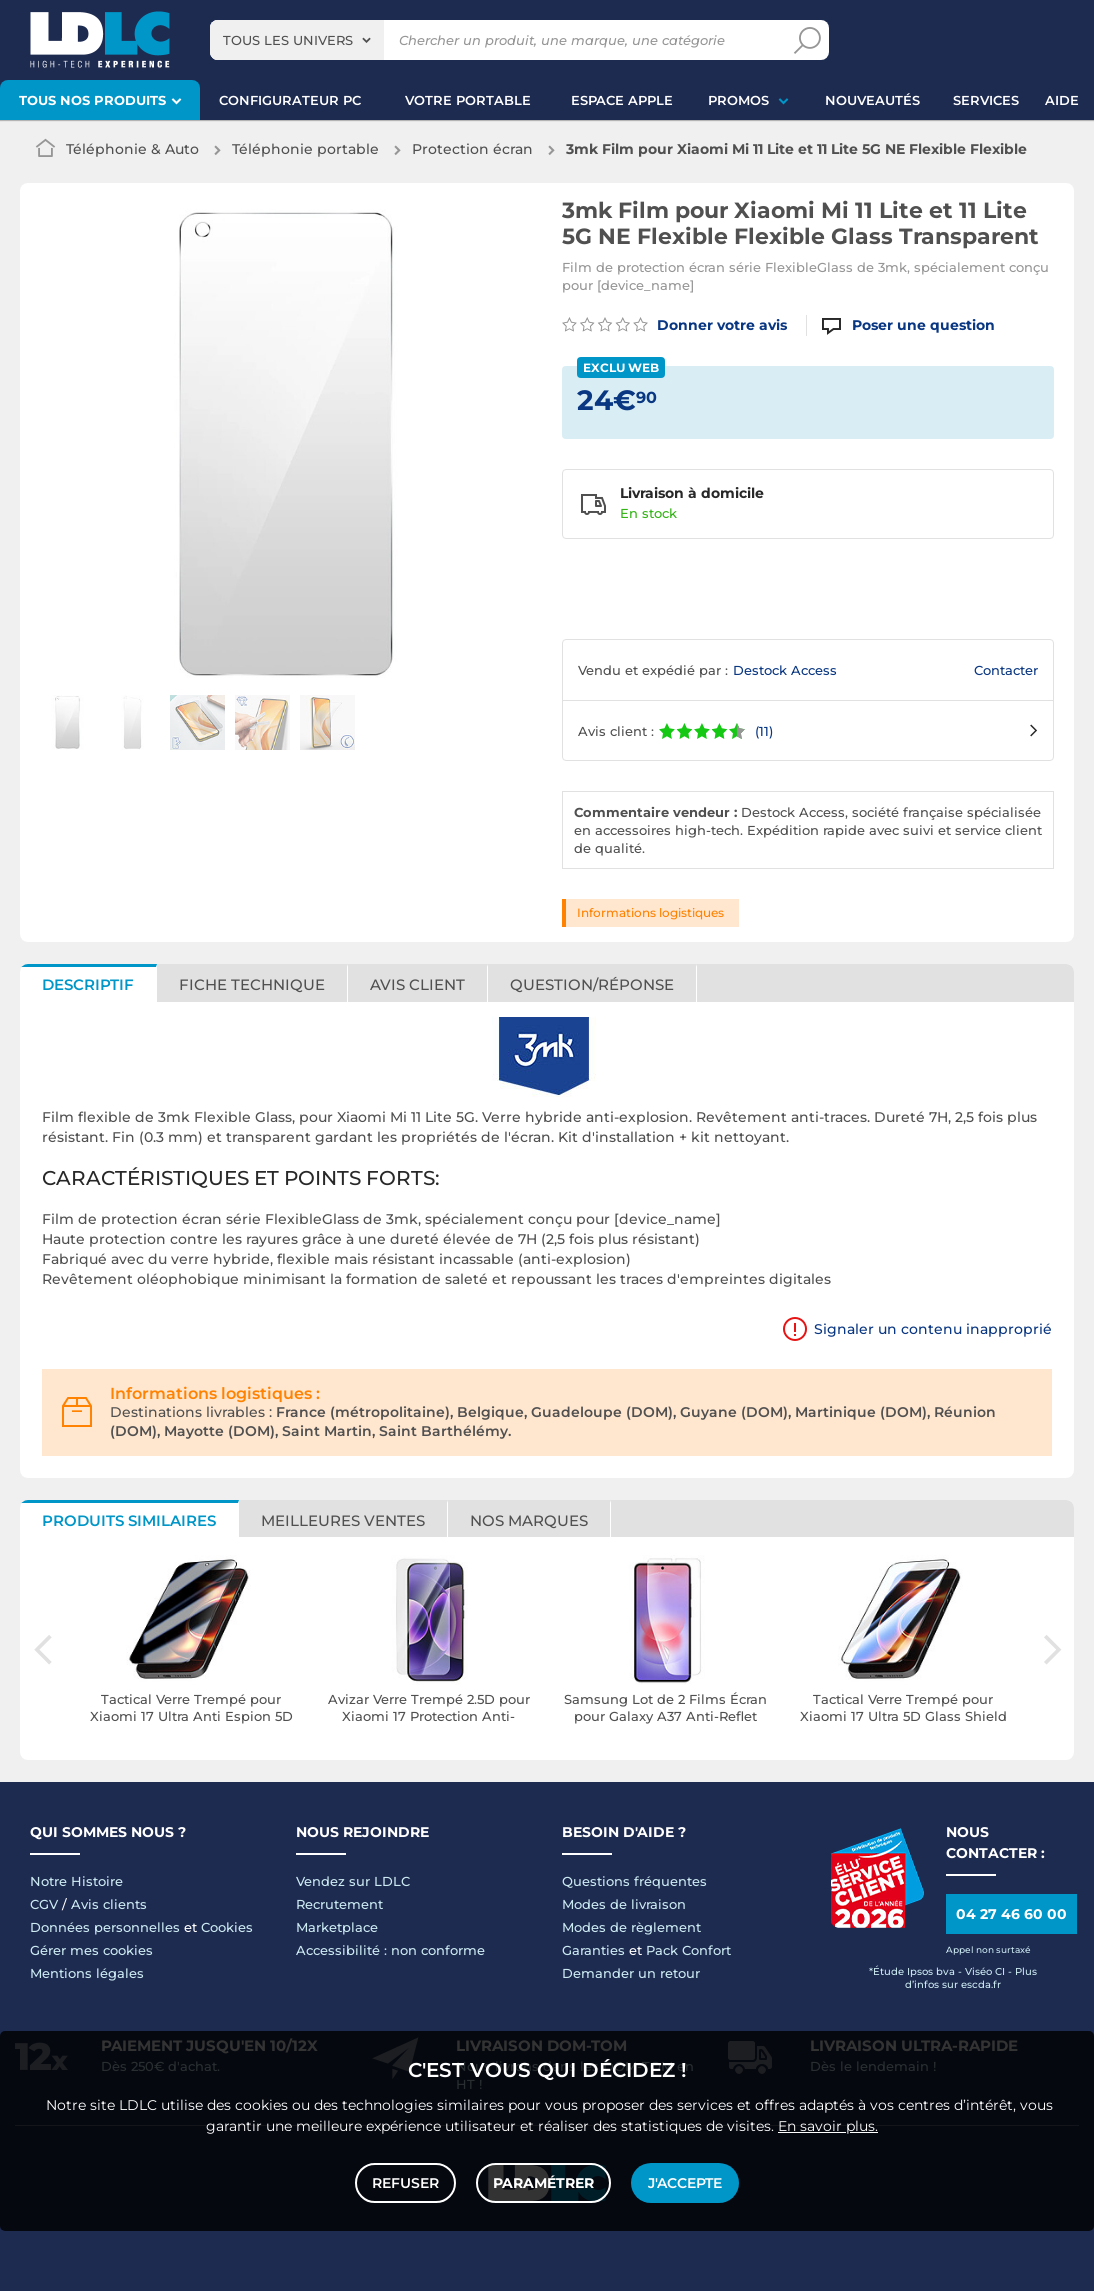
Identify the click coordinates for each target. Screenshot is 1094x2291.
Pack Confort (688, 1950)
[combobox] (297, 40)
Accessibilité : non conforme (390, 1950)
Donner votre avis (674, 325)
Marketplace (337, 1927)
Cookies (227, 1927)
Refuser (405, 2183)
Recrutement (339, 1904)
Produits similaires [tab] (129, 1520)
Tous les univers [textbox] (288, 40)
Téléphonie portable (305, 149)
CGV (44, 1904)
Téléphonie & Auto (132, 149)
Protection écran (472, 149)
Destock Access (785, 670)
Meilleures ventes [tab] (343, 1520)
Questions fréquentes (634, 1881)
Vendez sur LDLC (353, 1881)
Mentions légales (87, 1973)
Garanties (593, 1950)
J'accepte (685, 2183)
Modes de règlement (631, 1927)
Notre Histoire (76, 1881)
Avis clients (109, 1904)
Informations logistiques (650, 912)
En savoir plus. (828, 2126)
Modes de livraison (624, 1904)
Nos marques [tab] (529, 1520)
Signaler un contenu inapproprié (933, 1329)
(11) (764, 731)
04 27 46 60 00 (1011, 1914)
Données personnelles (105, 1927)
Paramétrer (543, 2183)
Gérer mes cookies (91, 1950)
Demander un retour (631, 1973)
